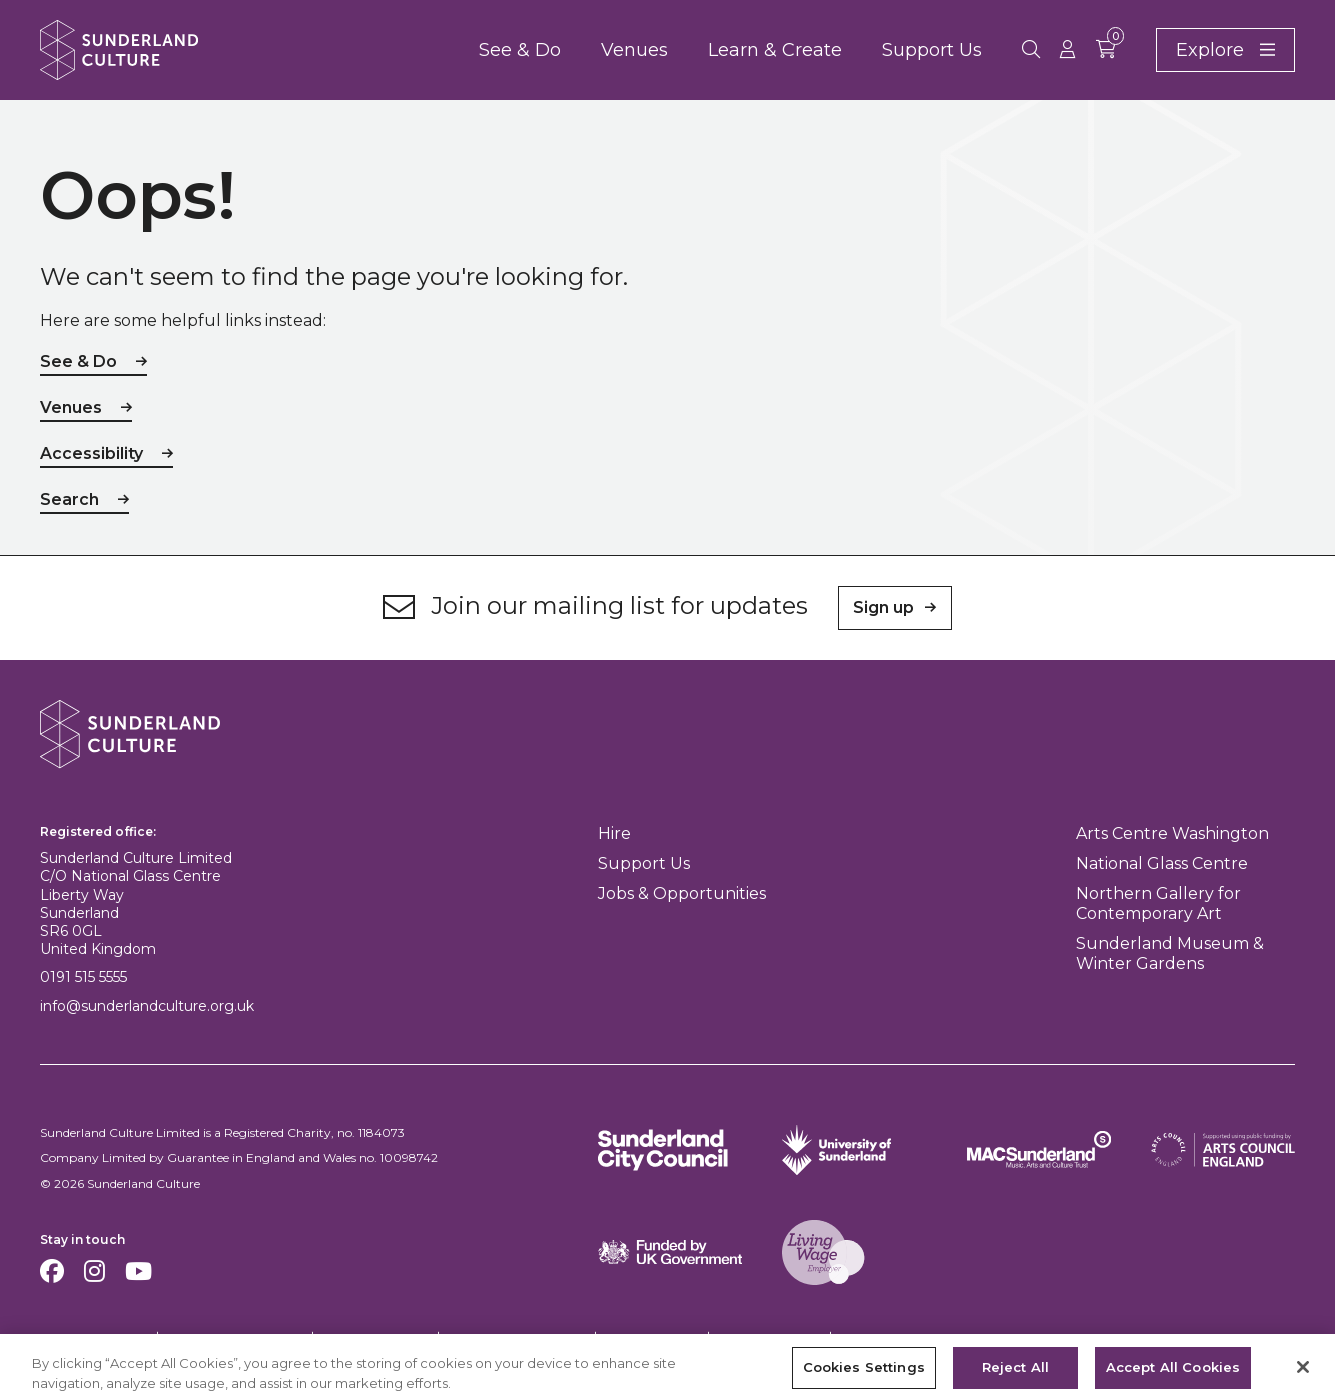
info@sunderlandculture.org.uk (147, 1006)
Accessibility (91, 453)
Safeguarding (768, 1337)
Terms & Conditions (233, 1337)
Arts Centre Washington (1172, 833)
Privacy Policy (374, 1337)
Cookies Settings (87, 1338)
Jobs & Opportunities (682, 893)
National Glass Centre (1162, 863)
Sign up (883, 607)
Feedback (878, 1337)
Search (69, 499)
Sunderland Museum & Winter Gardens (1170, 953)
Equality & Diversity (515, 1337)
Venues (634, 50)
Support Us (932, 50)
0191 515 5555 (83, 977)
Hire (614, 833)
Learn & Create (775, 50)
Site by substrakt (1246, 1337)
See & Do (520, 50)
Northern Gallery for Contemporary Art (1158, 903)
